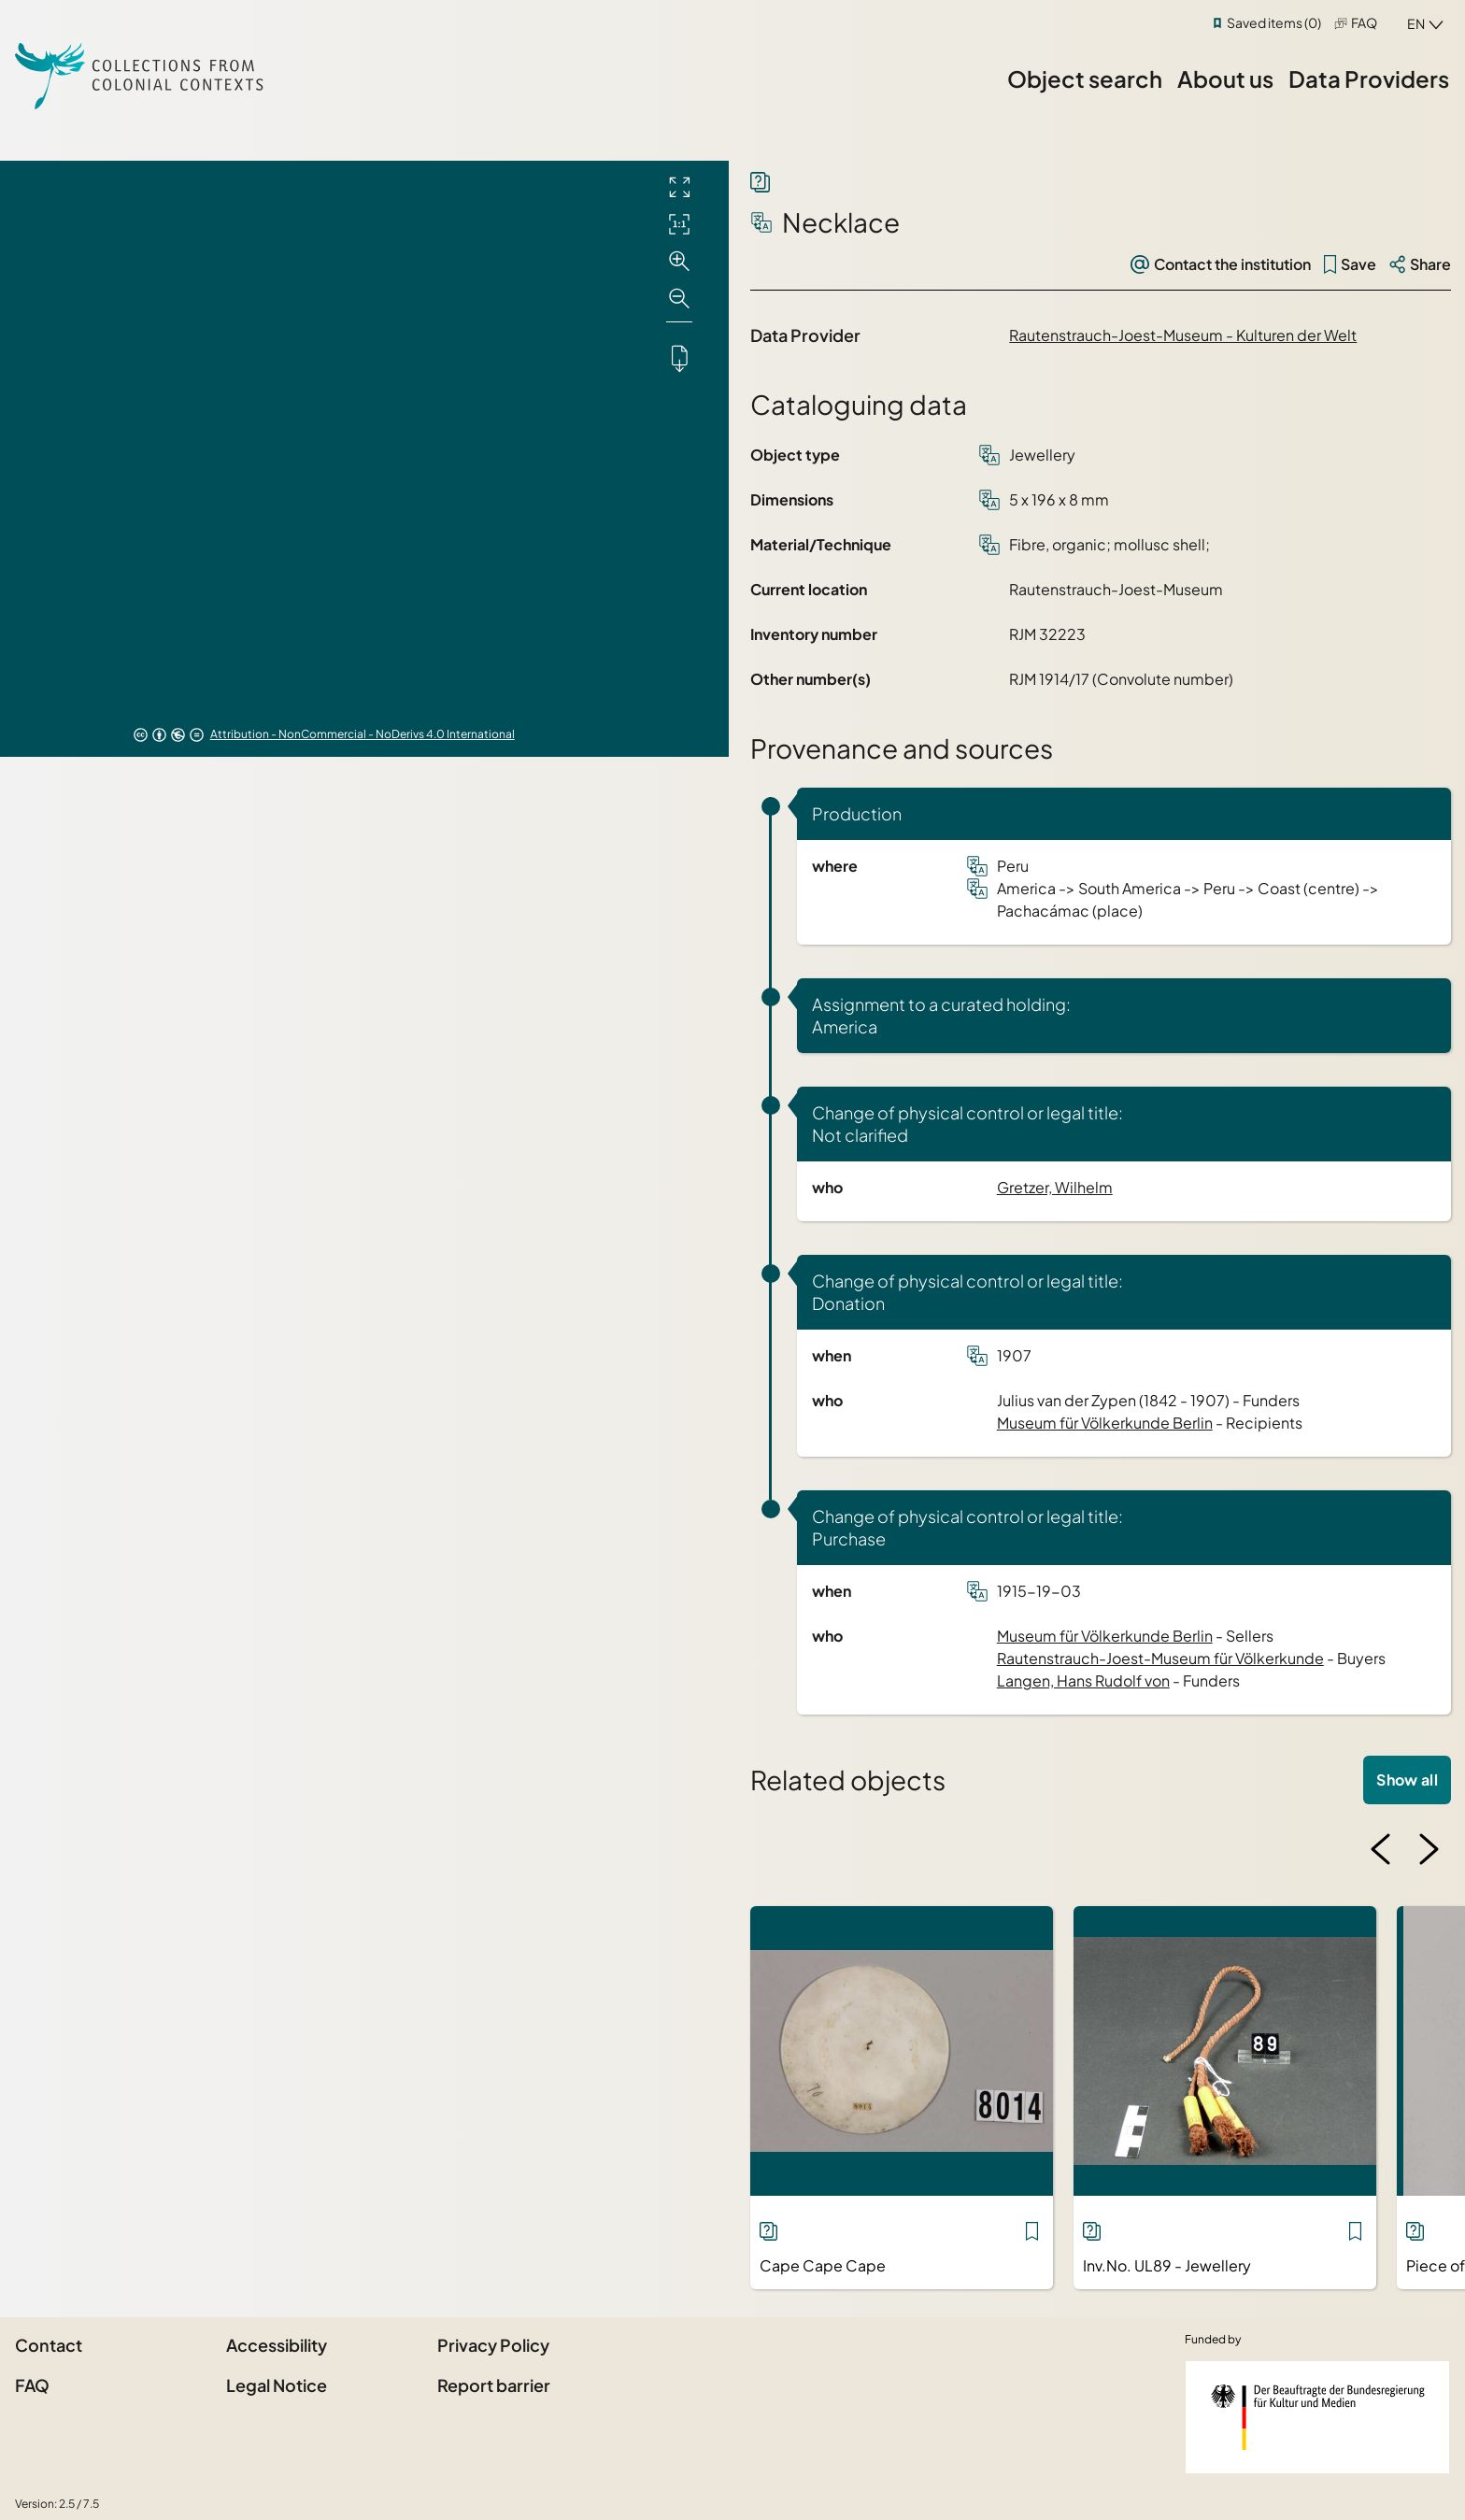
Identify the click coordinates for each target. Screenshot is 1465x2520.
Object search (1084, 78)
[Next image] (1428, 1849)
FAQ (1364, 22)
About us (1225, 78)
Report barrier (493, 2385)
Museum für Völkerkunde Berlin (1105, 1422)
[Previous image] (1380, 1849)
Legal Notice (276, 2385)
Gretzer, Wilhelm (1055, 1187)
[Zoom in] (679, 262)
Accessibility (276, 2345)
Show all (1407, 1779)
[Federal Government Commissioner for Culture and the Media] (1317, 2417)
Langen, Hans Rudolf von (1083, 1680)
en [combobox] (1416, 23)
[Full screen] (679, 187)
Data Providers (1368, 78)
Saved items (1274, 22)
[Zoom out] (679, 299)
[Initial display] (679, 224)
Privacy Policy (493, 2345)
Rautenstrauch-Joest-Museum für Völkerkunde (1160, 1658)
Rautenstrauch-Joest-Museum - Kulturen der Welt (1183, 335)
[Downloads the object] (679, 358)
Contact (48, 2345)
